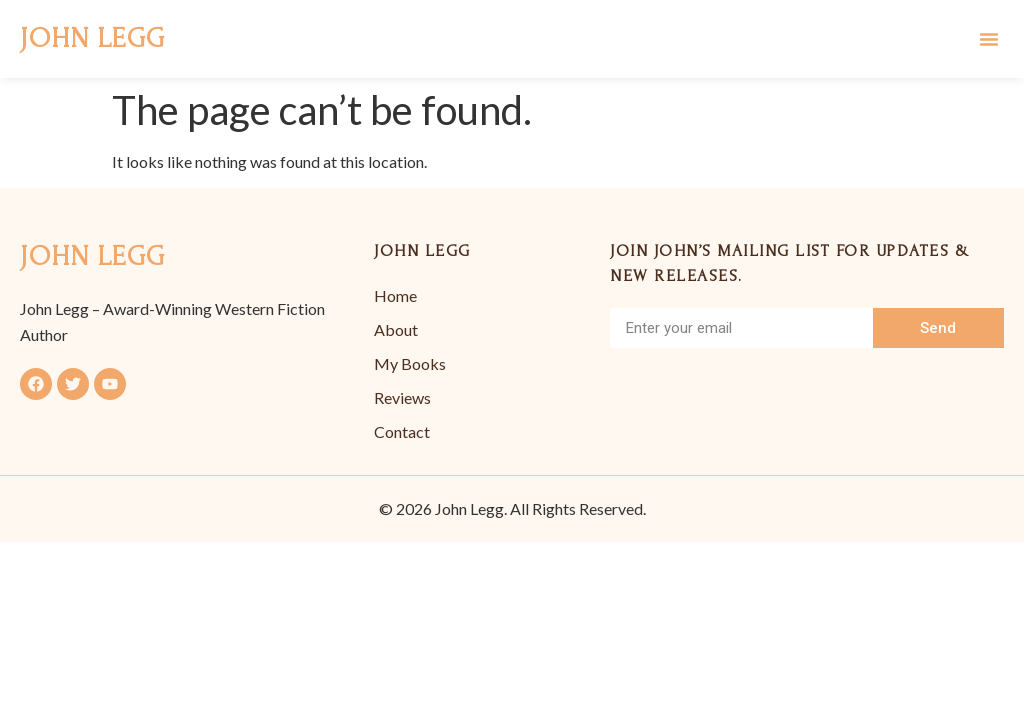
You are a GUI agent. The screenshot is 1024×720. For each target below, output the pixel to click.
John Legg (93, 38)
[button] (989, 39)
